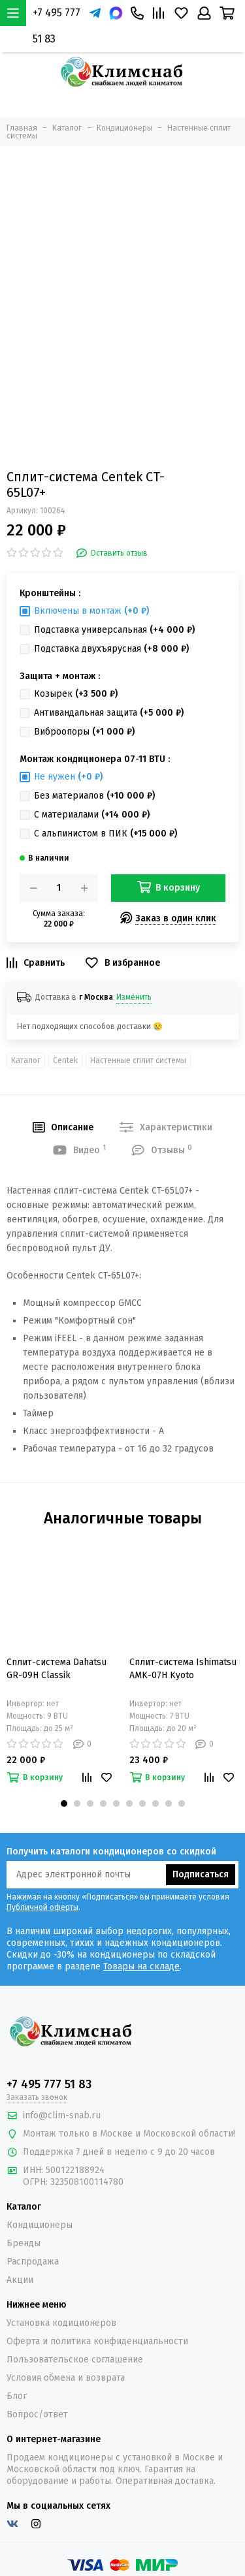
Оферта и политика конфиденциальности (97, 2341)
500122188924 (75, 2170)
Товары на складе (141, 1966)
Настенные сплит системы (138, 1060)
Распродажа (33, 2261)
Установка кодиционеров (61, 2323)
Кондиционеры (40, 2225)
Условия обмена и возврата (66, 2377)
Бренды (24, 2243)
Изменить (134, 997)
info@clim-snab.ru (62, 2115)
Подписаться (200, 1874)
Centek (65, 1060)
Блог (17, 2396)
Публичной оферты (42, 1907)
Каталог (26, 1060)
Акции (20, 2279)
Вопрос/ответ (37, 2414)
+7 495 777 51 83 (56, 26)
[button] (64, 1803)
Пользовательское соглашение (75, 2359)
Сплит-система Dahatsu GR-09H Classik (56, 1669)
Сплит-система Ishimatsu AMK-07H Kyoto (183, 1669)
